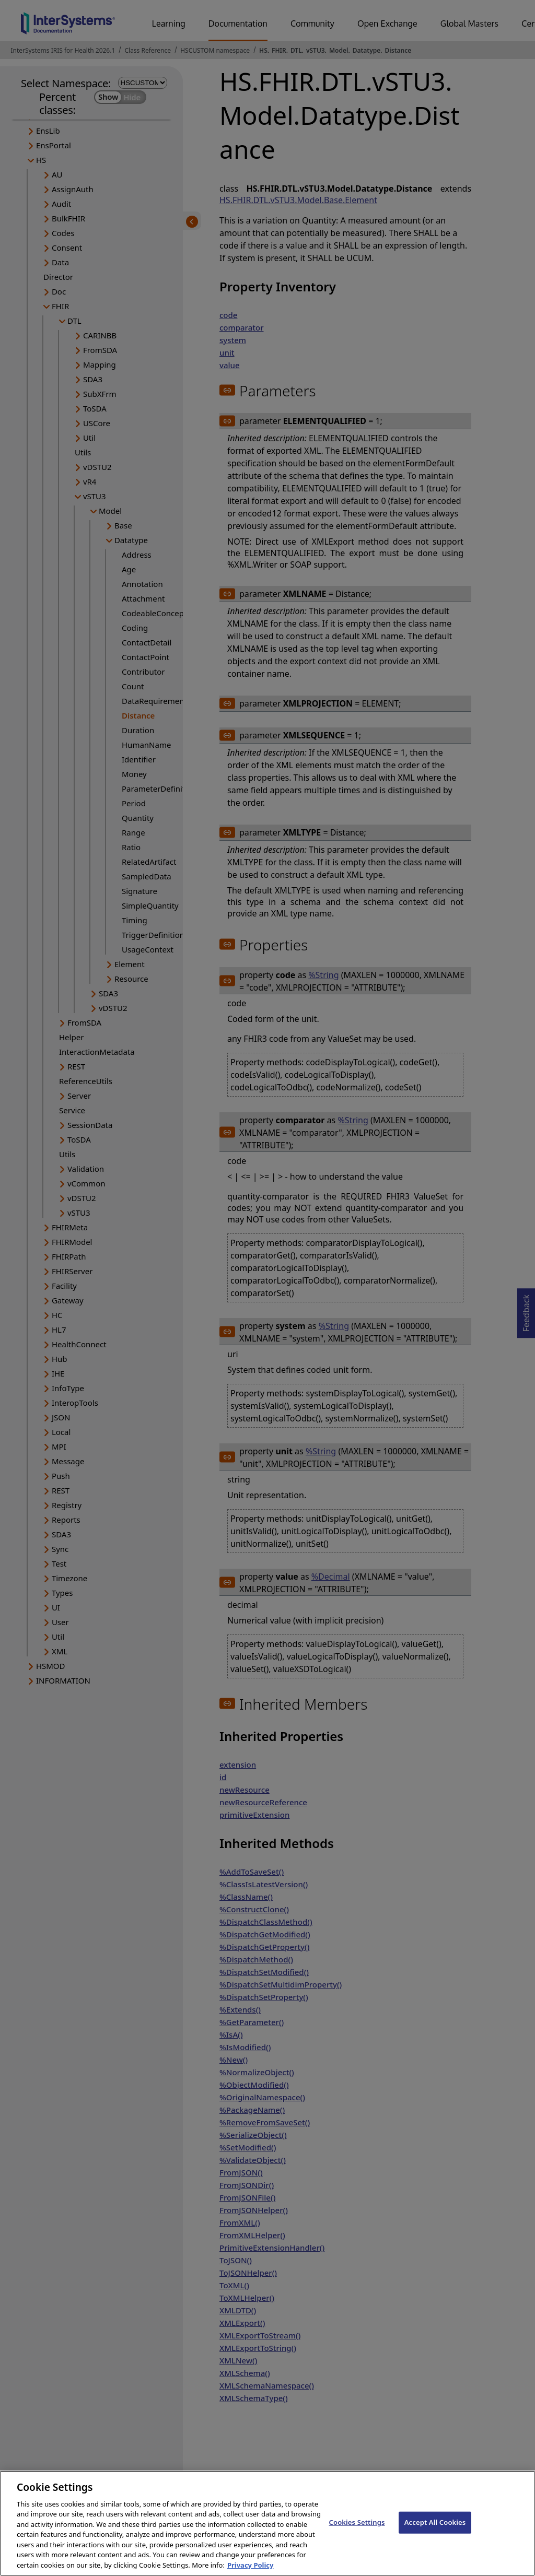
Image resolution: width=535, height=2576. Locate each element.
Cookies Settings (357, 2530)
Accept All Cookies (435, 2530)
